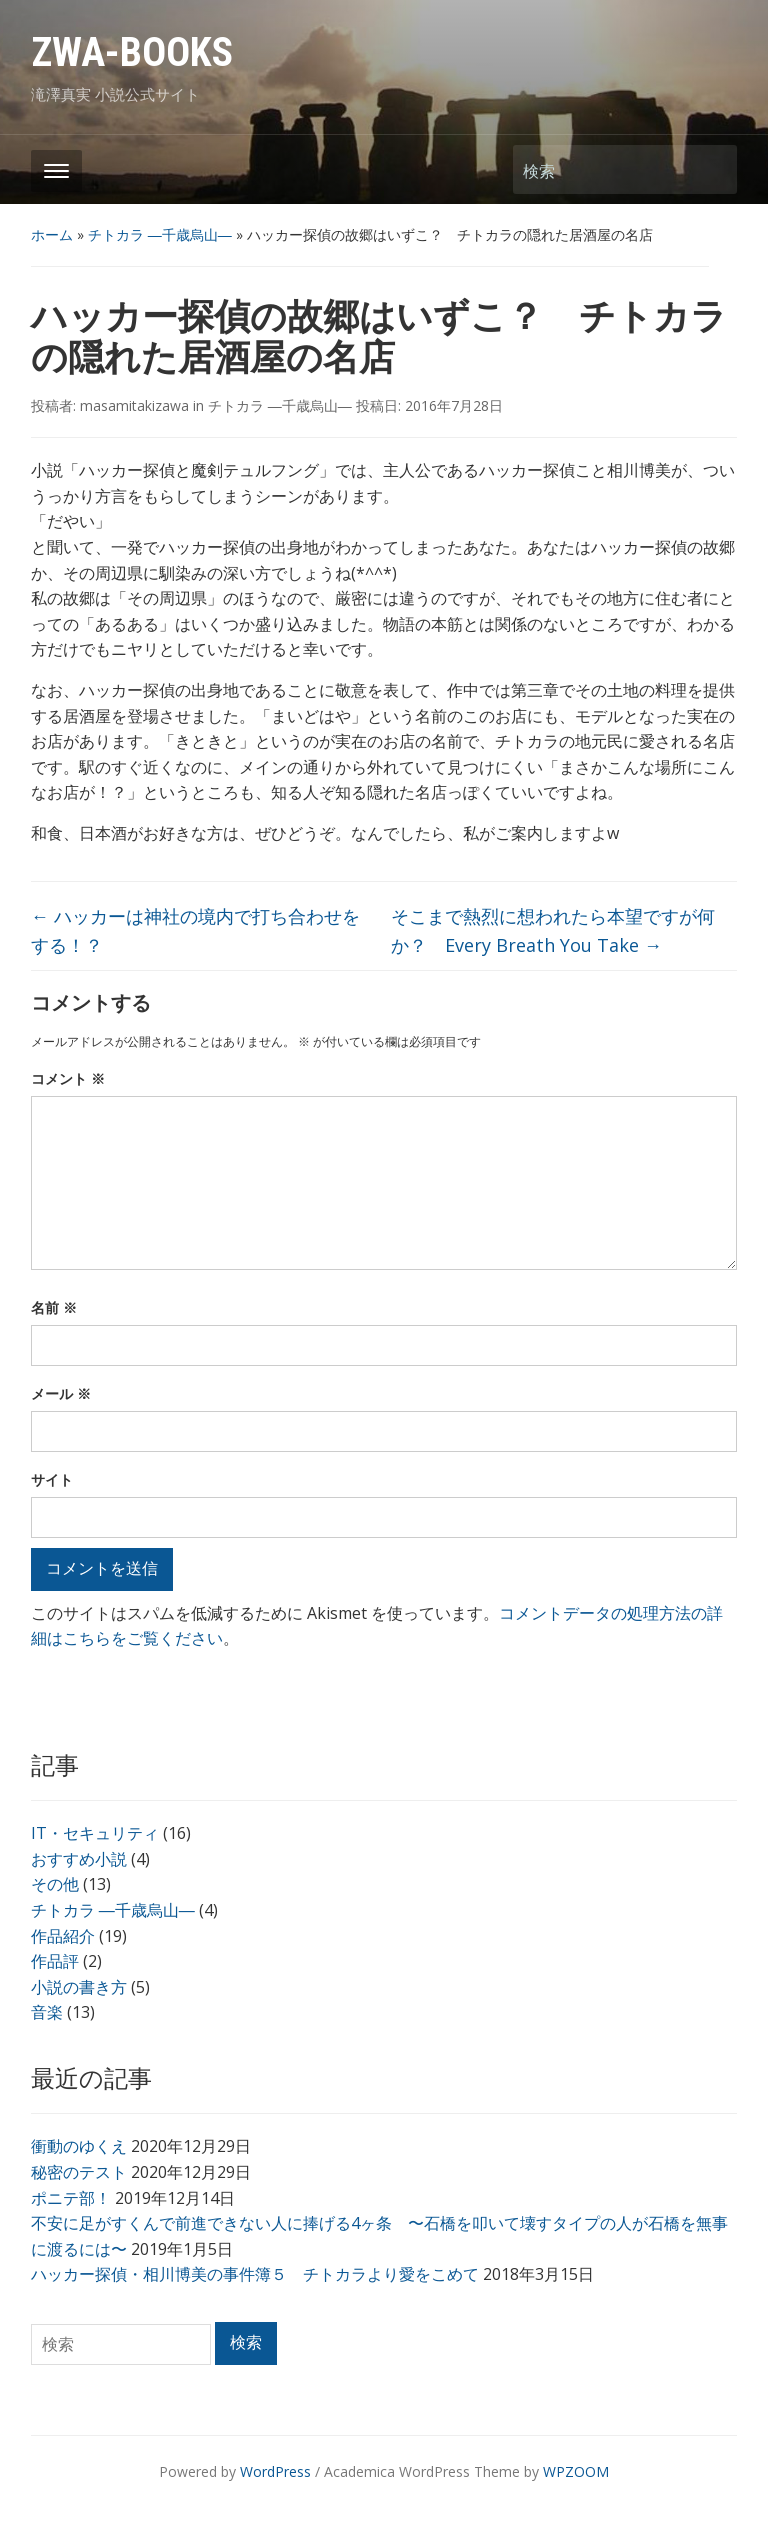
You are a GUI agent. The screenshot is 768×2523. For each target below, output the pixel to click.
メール (61, 1393)
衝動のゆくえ (79, 2146)
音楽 (47, 2012)
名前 (54, 1307)
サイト (52, 1479)
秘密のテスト (79, 2172)
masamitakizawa (134, 405)
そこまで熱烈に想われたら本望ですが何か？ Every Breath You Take (553, 930)
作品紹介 (63, 1936)
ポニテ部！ (71, 2198)
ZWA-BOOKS (132, 52)
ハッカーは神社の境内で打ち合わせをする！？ (195, 930)
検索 (712, 169)
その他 (55, 1884)
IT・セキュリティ (95, 1833)
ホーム (52, 234)
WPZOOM (576, 2471)
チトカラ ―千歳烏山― (160, 234)
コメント (68, 1078)
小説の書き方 (79, 1987)
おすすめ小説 (79, 1859)
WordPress (275, 2471)
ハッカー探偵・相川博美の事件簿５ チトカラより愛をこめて (255, 2274)
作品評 (55, 1961)
